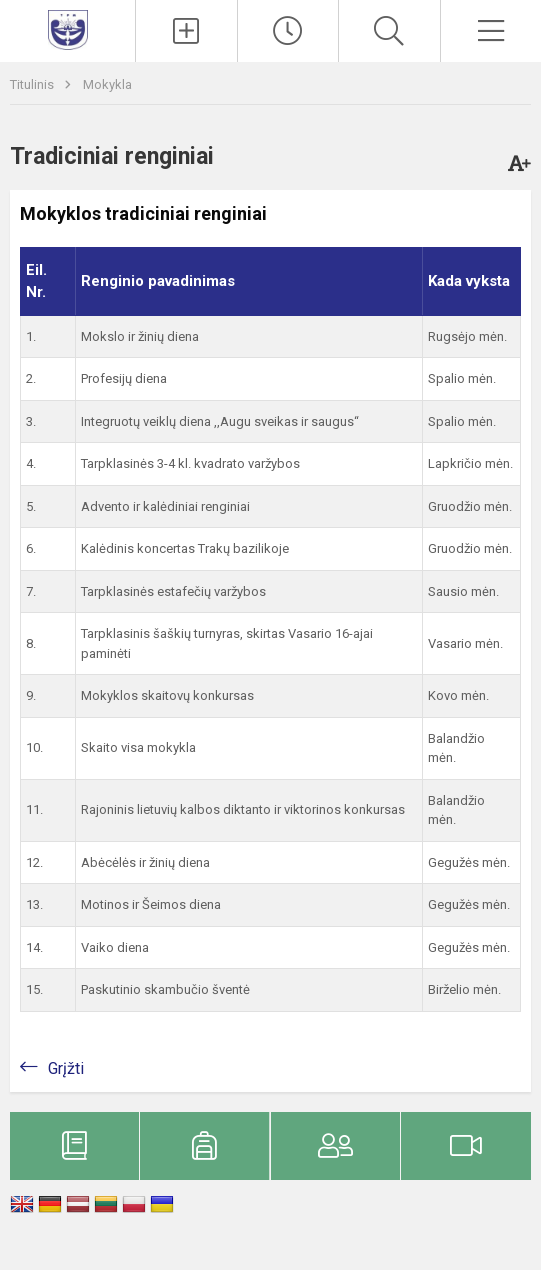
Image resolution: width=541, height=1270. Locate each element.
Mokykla (107, 84)
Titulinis (33, 84)
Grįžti (66, 1068)
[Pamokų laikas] (288, 31)
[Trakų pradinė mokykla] (68, 28)
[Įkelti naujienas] (186, 31)
